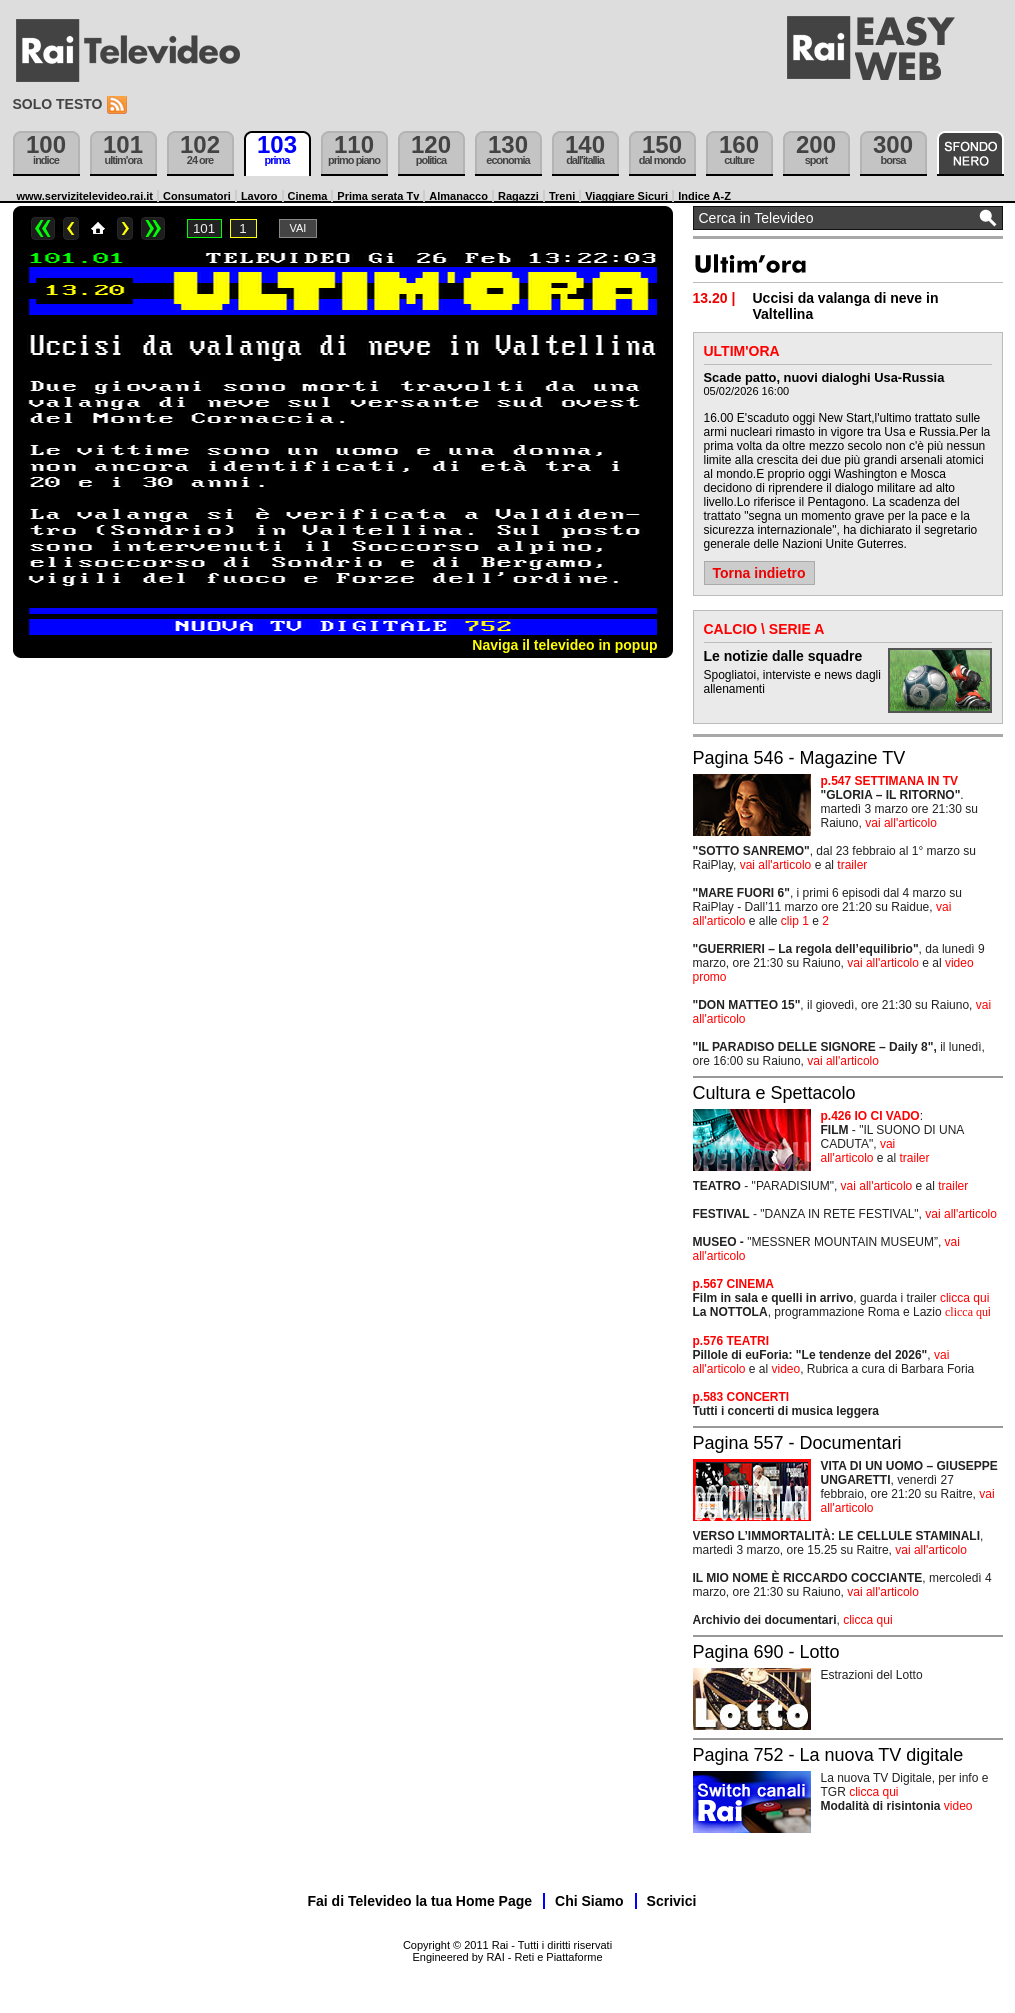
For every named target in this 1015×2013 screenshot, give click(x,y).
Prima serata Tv (378, 196)
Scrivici (672, 1901)
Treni (562, 196)
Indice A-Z (704, 196)
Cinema (308, 196)
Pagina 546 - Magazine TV (799, 758)
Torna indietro (759, 573)
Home (98, 228)
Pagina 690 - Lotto (766, 1652)
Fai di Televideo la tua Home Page (420, 1901)
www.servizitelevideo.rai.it (85, 196)
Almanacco (458, 196)
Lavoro (259, 196)
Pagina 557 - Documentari (797, 1443)
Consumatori (197, 196)
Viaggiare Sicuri (626, 196)
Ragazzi (518, 196)
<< (43, 228)
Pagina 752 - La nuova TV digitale (828, 1755)
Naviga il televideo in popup (564, 645)
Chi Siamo (589, 1901)
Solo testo (58, 104)
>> (153, 228)
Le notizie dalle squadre (783, 656)
